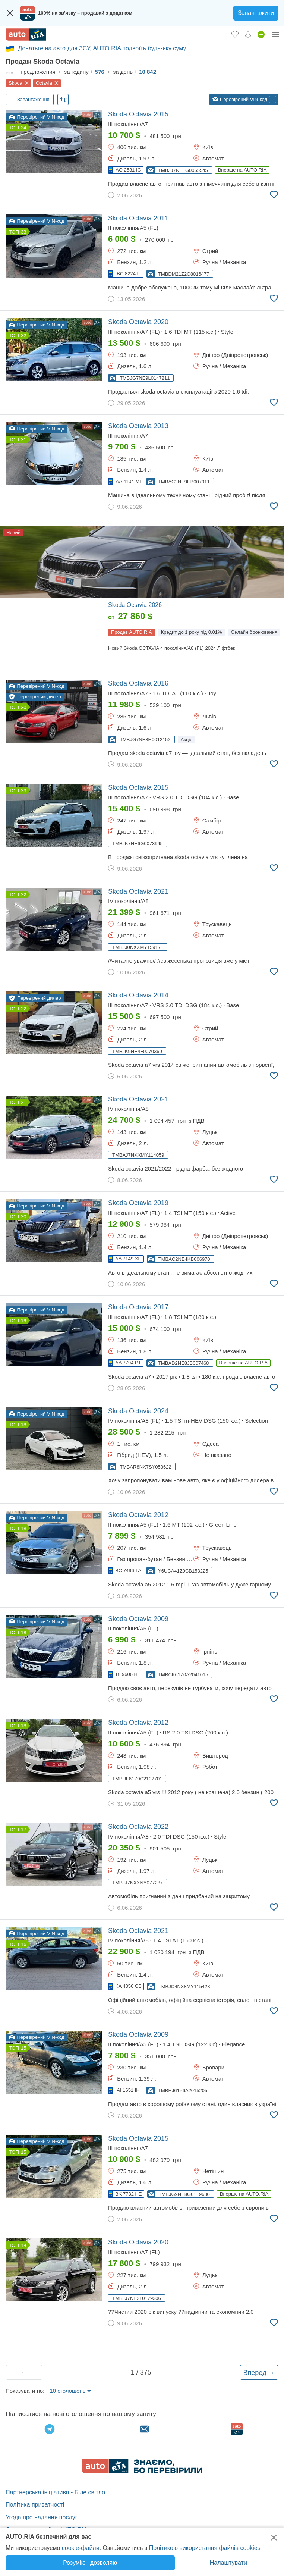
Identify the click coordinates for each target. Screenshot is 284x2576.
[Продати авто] (261, 34)
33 (23, 232)
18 (23, 1425)
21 (23, 1102)
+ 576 (97, 72)
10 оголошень (67, 2391)
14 (23, 2245)
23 (23, 790)
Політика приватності (35, 2504)
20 (23, 1216)
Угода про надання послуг (42, 2517)
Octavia (44, 83)
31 (23, 439)
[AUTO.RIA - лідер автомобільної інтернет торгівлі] (26, 34)
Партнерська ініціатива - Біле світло (55, 2492)
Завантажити (256, 13)
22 (23, 894)
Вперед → (259, 2372)
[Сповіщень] (248, 34)
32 (23, 335)
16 (23, 1944)
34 (23, 128)
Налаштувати (228, 2563)
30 (23, 707)
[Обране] (235, 34)
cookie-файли (81, 2548)
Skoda (15, 83)
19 (23, 1320)
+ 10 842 (145, 72)
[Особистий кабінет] (276, 34)
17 (23, 1830)
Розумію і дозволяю (90, 2563)
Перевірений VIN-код (239, 100)
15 (23, 2048)
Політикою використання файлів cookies (205, 2548)
